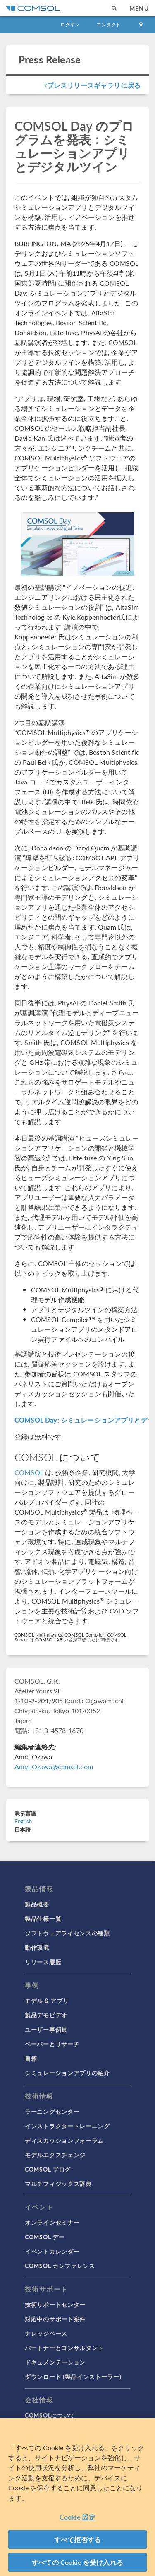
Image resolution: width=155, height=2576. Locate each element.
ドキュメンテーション (55, 2362)
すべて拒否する (77, 2539)
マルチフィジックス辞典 (58, 2183)
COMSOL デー (44, 2237)
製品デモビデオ (46, 2015)
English (23, 1821)
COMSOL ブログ (48, 2169)
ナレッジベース (46, 2333)
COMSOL (28, 1472)
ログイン (70, 24)
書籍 (31, 2058)
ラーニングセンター (52, 2111)
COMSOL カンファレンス (60, 2265)
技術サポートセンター (55, 2304)
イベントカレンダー (52, 2251)
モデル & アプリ (47, 2000)
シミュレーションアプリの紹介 (67, 2073)
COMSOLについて (50, 2415)
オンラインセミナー (52, 2222)
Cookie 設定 (77, 2517)
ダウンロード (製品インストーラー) (73, 2376)
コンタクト (108, 24)
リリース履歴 (43, 1962)
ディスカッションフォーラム (64, 2140)
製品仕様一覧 (43, 1918)
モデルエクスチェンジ (55, 2155)
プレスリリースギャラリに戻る (93, 85)
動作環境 (37, 1947)
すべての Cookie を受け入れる (77, 2562)
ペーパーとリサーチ (52, 2044)
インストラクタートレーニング (67, 2126)
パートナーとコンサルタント (64, 2348)
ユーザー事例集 (46, 2029)
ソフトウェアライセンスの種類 (67, 1933)
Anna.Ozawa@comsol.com (53, 1766)
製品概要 (37, 1904)
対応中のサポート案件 (55, 2319)
